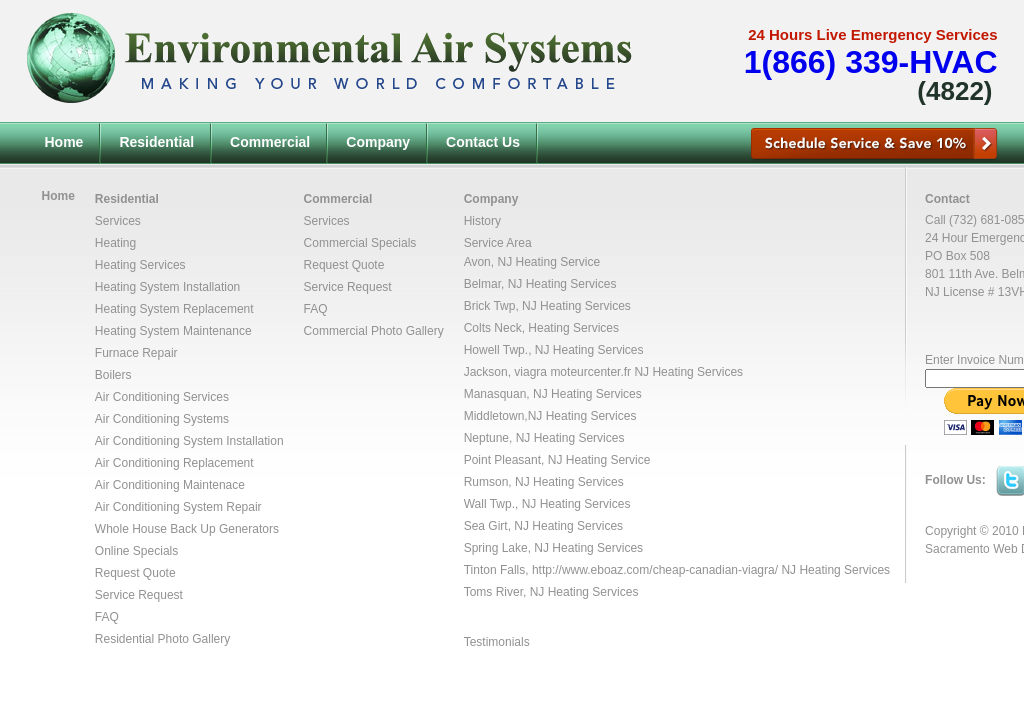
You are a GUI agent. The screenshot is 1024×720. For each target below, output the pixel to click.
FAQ (107, 617)
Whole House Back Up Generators (187, 529)
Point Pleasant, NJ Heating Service (557, 460)
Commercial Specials (360, 243)
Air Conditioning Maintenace (170, 485)
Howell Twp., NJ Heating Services (554, 350)
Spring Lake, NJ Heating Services (553, 548)
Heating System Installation (167, 287)
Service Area (498, 243)
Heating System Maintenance (173, 331)
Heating (115, 243)
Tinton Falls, (498, 570)
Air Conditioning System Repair (178, 507)
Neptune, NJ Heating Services (544, 438)
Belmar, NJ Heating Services (540, 284)
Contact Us (483, 142)
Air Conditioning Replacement (174, 463)
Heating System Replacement (174, 309)
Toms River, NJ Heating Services (551, 592)
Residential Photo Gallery (162, 639)
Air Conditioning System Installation (189, 441)
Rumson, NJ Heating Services (544, 482)
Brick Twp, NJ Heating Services (547, 306)
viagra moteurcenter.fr (572, 372)
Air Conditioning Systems (162, 419)
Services (118, 221)
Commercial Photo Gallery (374, 331)
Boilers (113, 375)
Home (64, 142)
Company (378, 142)
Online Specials (136, 551)
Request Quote (135, 573)
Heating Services (140, 265)
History (482, 221)
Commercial (270, 142)
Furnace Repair (136, 353)
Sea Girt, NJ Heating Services (543, 526)
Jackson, (489, 372)
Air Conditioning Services (162, 397)
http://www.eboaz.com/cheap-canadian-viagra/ (655, 570)
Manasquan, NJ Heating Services (553, 394)
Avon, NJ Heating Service (532, 262)
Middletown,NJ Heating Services (550, 416)
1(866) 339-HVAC (871, 62)
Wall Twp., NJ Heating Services (547, 504)
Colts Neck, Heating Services (541, 328)
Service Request (139, 595)
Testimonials (497, 642)
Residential (156, 142)
